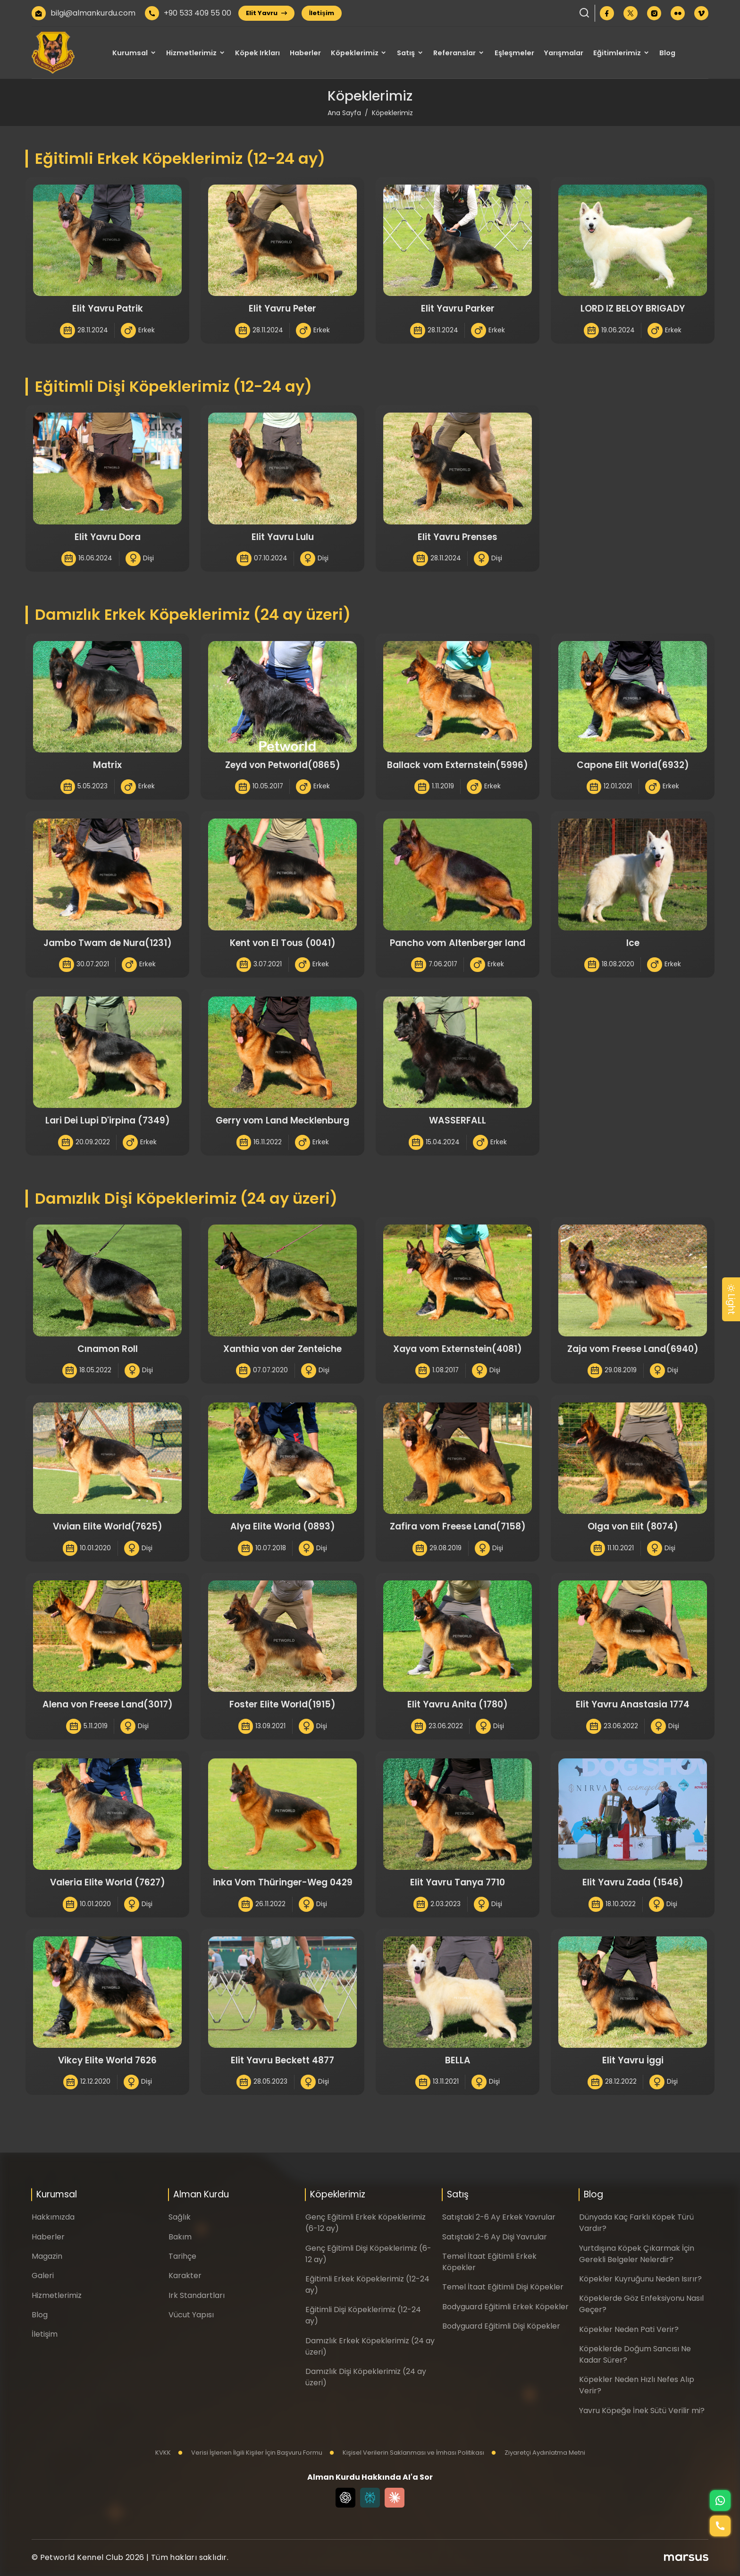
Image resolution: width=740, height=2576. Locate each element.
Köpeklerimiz (354, 53)
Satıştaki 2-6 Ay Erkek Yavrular (498, 2217)
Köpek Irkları (257, 53)
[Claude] (394, 2498)
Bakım (180, 2236)
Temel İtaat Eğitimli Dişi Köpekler (502, 2286)
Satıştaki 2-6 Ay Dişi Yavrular (494, 2236)
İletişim (321, 12)
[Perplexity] (370, 2498)
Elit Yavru (266, 12)
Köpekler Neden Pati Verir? (629, 2329)
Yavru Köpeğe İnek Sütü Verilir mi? (642, 2410)
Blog (667, 53)
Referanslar (454, 53)
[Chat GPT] (345, 2498)
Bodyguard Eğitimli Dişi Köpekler (501, 2326)
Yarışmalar (563, 53)
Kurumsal (130, 53)
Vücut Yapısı (191, 2314)
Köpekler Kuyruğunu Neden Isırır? (640, 2278)
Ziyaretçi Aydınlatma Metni (538, 2452)
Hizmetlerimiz (191, 53)
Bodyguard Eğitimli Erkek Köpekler (505, 2306)
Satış (406, 53)
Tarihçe (182, 2256)
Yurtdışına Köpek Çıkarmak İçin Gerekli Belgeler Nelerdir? (636, 2254)
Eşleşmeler (514, 53)
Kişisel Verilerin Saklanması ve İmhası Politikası (406, 2452)
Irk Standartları (196, 2295)
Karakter (185, 2275)
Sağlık (179, 2217)
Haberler (305, 53)
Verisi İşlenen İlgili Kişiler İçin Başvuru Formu (250, 2452)
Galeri (43, 2275)
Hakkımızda (53, 2217)
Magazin (47, 2256)
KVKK (163, 2452)
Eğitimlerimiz (617, 53)
